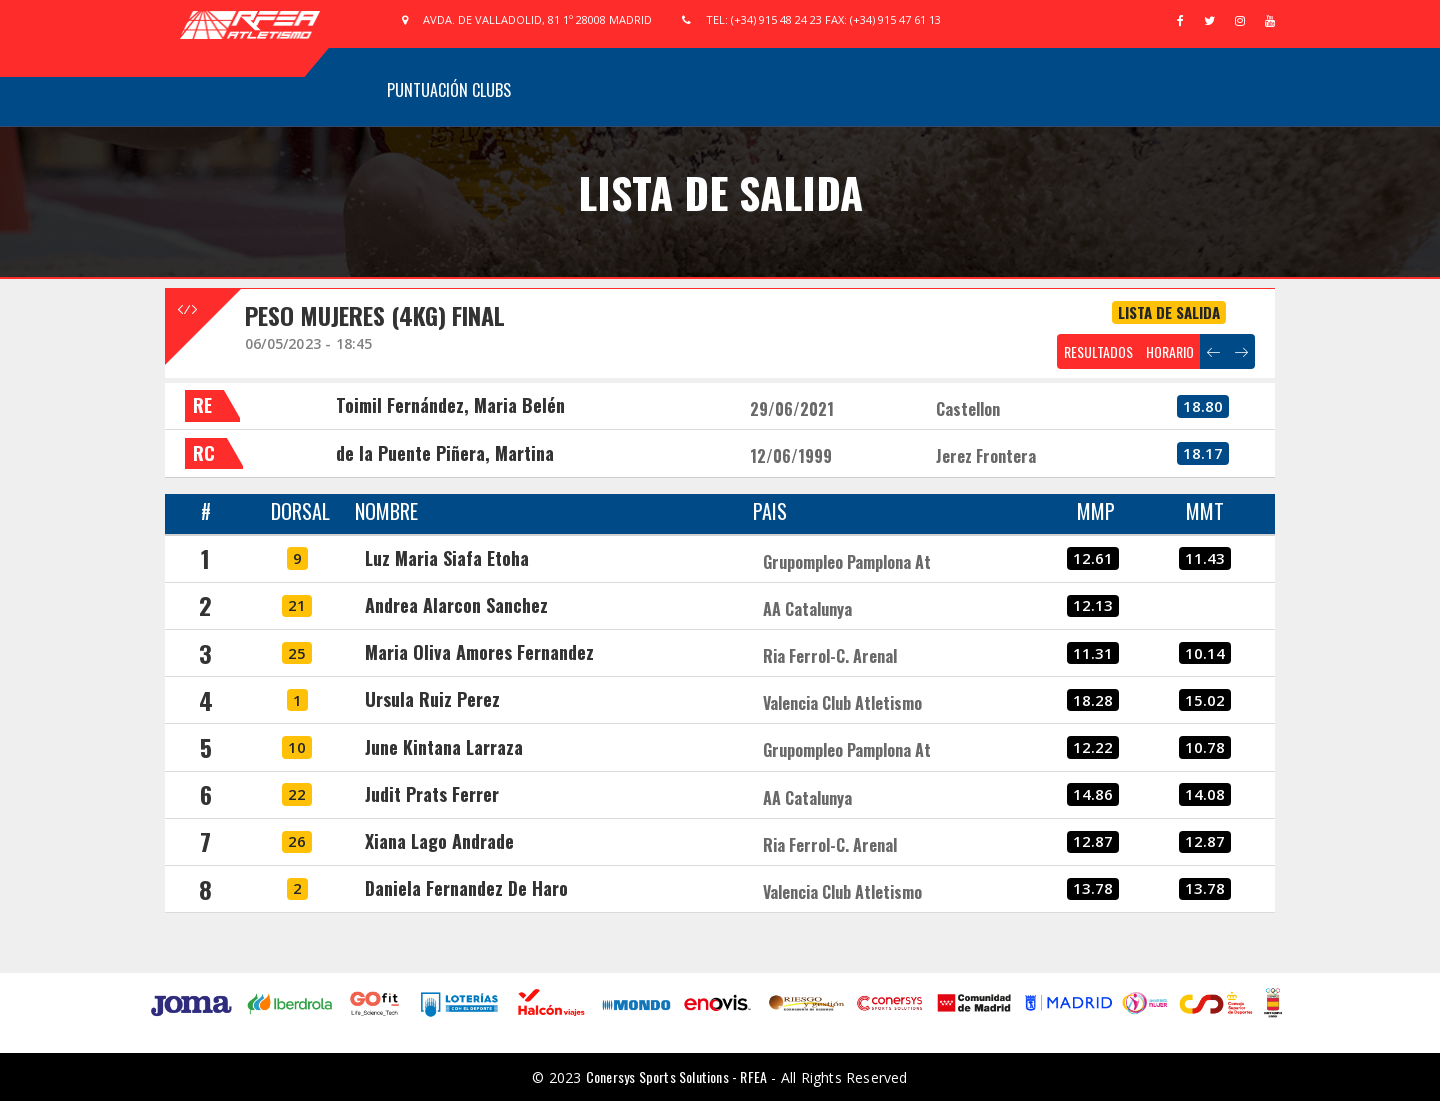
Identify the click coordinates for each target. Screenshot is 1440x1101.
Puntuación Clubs (449, 90)
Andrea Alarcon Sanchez (456, 605)
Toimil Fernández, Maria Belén (450, 405)
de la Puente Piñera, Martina (445, 453)
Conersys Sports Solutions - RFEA (676, 1076)
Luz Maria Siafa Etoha (447, 558)
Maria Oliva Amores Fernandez (479, 652)
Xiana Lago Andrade (439, 841)
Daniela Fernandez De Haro (466, 888)
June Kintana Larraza (444, 747)
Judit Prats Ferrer (432, 794)
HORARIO (1170, 351)
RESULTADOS (1098, 351)
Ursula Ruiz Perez (432, 699)
